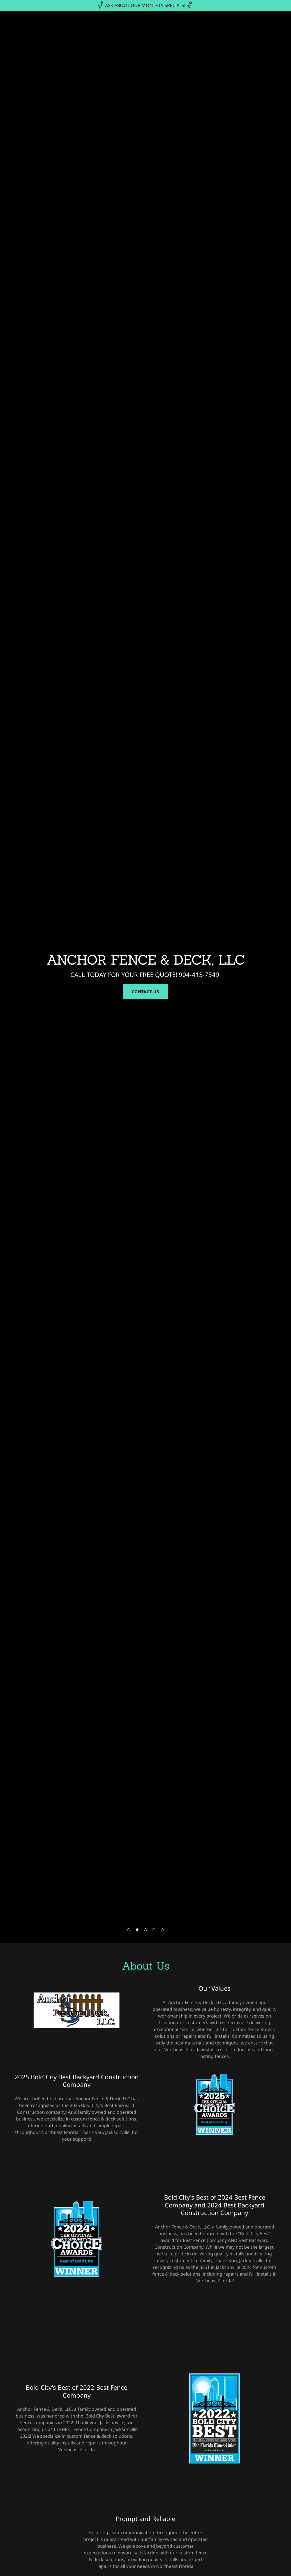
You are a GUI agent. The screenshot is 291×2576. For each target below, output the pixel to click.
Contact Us (145, 991)
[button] (128, 1929)
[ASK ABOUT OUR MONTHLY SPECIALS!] (145, 5)
